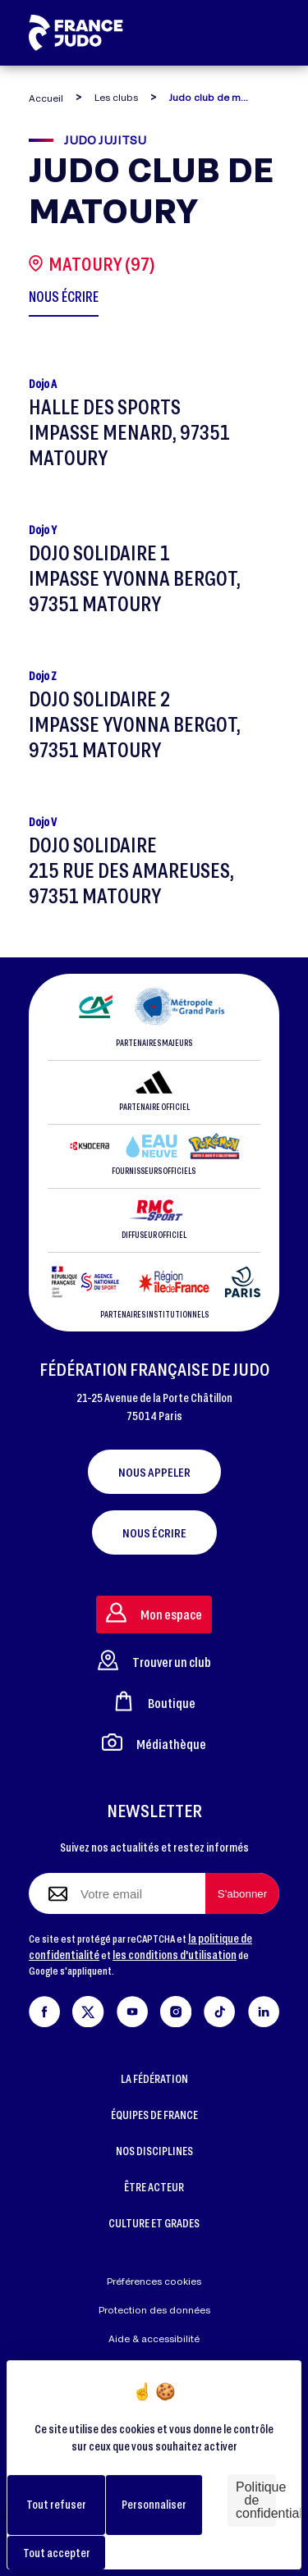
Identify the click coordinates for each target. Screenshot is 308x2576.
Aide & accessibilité (154, 2338)
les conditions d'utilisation (175, 1955)
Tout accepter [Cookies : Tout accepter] (56, 2553)
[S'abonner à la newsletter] (242, 1893)
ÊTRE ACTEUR (154, 2187)
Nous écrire (154, 1532)
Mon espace (154, 1612)
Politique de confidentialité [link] (256, 2500)
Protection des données (154, 2309)
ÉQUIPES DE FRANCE (154, 2115)
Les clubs (116, 97)
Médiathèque (154, 1742)
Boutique (154, 1701)
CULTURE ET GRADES (154, 2223)
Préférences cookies (154, 2281)
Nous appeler (154, 1471)
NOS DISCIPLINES (154, 2151)
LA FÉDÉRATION (154, 2078)
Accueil (46, 98)
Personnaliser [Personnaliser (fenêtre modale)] (154, 2504)
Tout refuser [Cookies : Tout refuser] (56, 2504)
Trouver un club (154, 1660)
